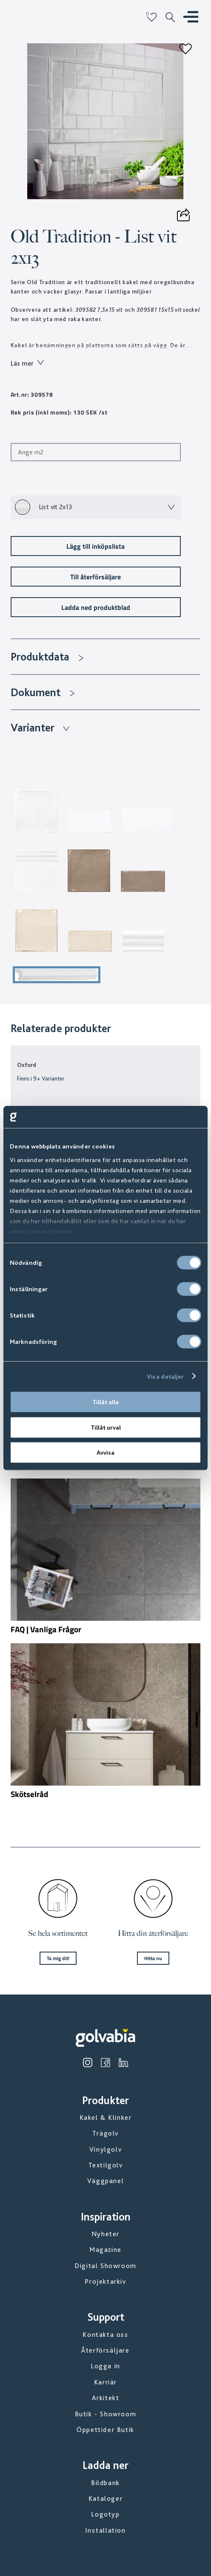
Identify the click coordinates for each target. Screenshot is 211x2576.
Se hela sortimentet (58, 1933)
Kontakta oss (105, 2335)
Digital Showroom (105, 2266)
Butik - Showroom (106, 2414)
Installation (105, 2530)
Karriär (105, 2382)
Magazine (105, 2250)
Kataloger (105, 2498)
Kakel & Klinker (106, 2117)
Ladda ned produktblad (95, 607)
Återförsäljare (105, 2350)
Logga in (105, 2366)
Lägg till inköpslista (95, 546)
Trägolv (105, 2133)
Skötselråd (29, 1794)
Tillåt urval (106, 1427)
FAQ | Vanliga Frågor (46, 1629)
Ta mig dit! (58, 1958)
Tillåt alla (105, 1402)
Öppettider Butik (105, 2430)
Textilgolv (105, 2165)
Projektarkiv (105, 2281)
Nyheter (105, 2234)
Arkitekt (106, 2398)
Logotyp (105, 2514)
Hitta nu (153, 1958)
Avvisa (105, 1452)
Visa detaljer (165, 1376)
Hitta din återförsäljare (153, 1933)
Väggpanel (105, 2181)
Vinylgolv (105, 2149)
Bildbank (105, 2483)
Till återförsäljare (95, 576)
